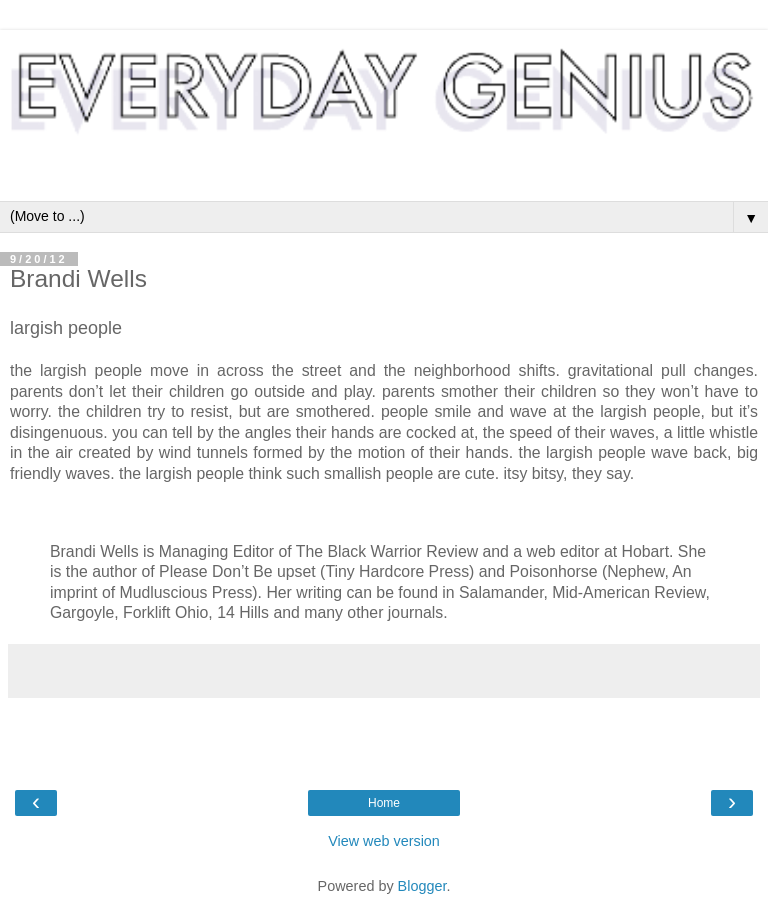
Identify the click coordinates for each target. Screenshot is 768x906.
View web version (384, 841)
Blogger (422, 886)
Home (384, 803)
